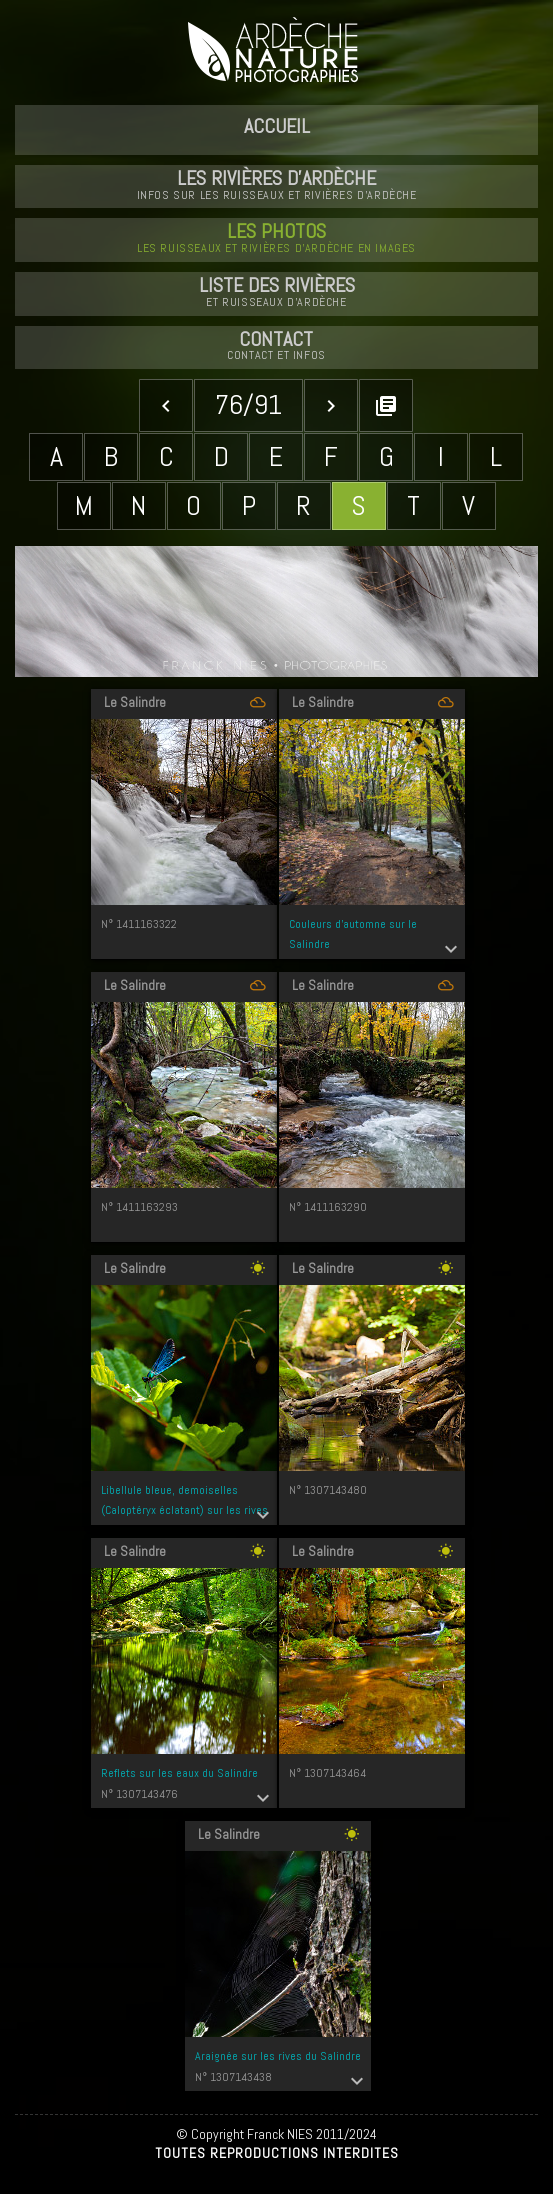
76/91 (248, 404)
